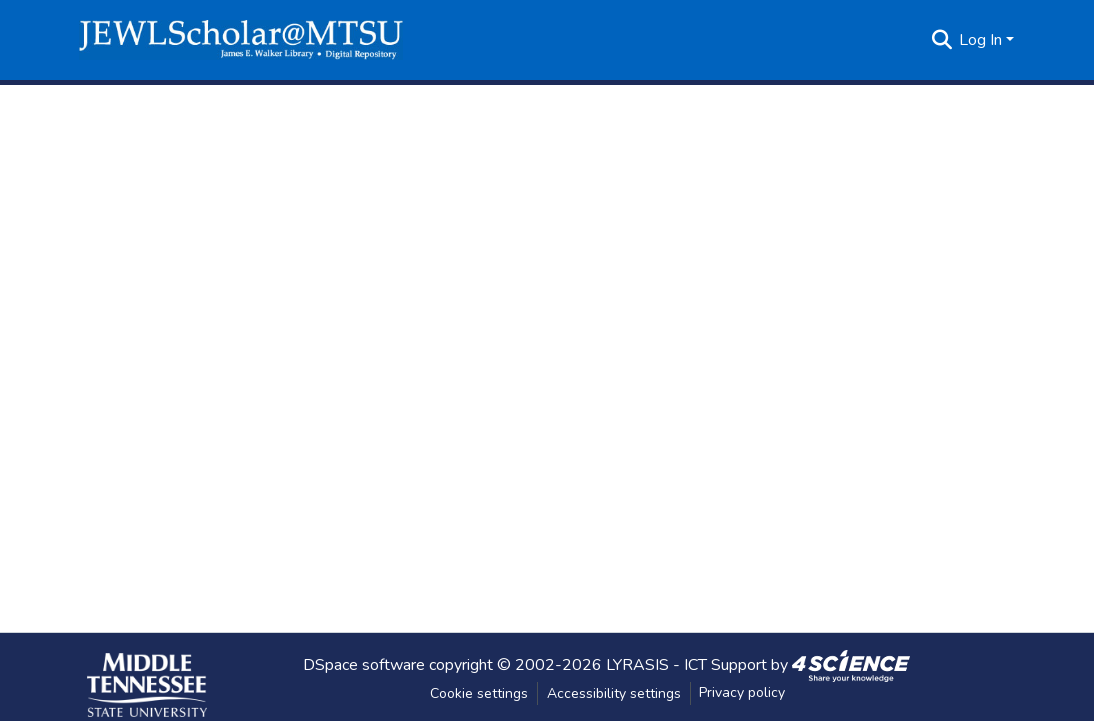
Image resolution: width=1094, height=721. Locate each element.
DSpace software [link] (364, 664)
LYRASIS (637, 664)
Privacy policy (742, 692)
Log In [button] (982, 40)
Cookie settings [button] (479, 693)
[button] (241, 40)
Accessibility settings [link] (614, 693)
